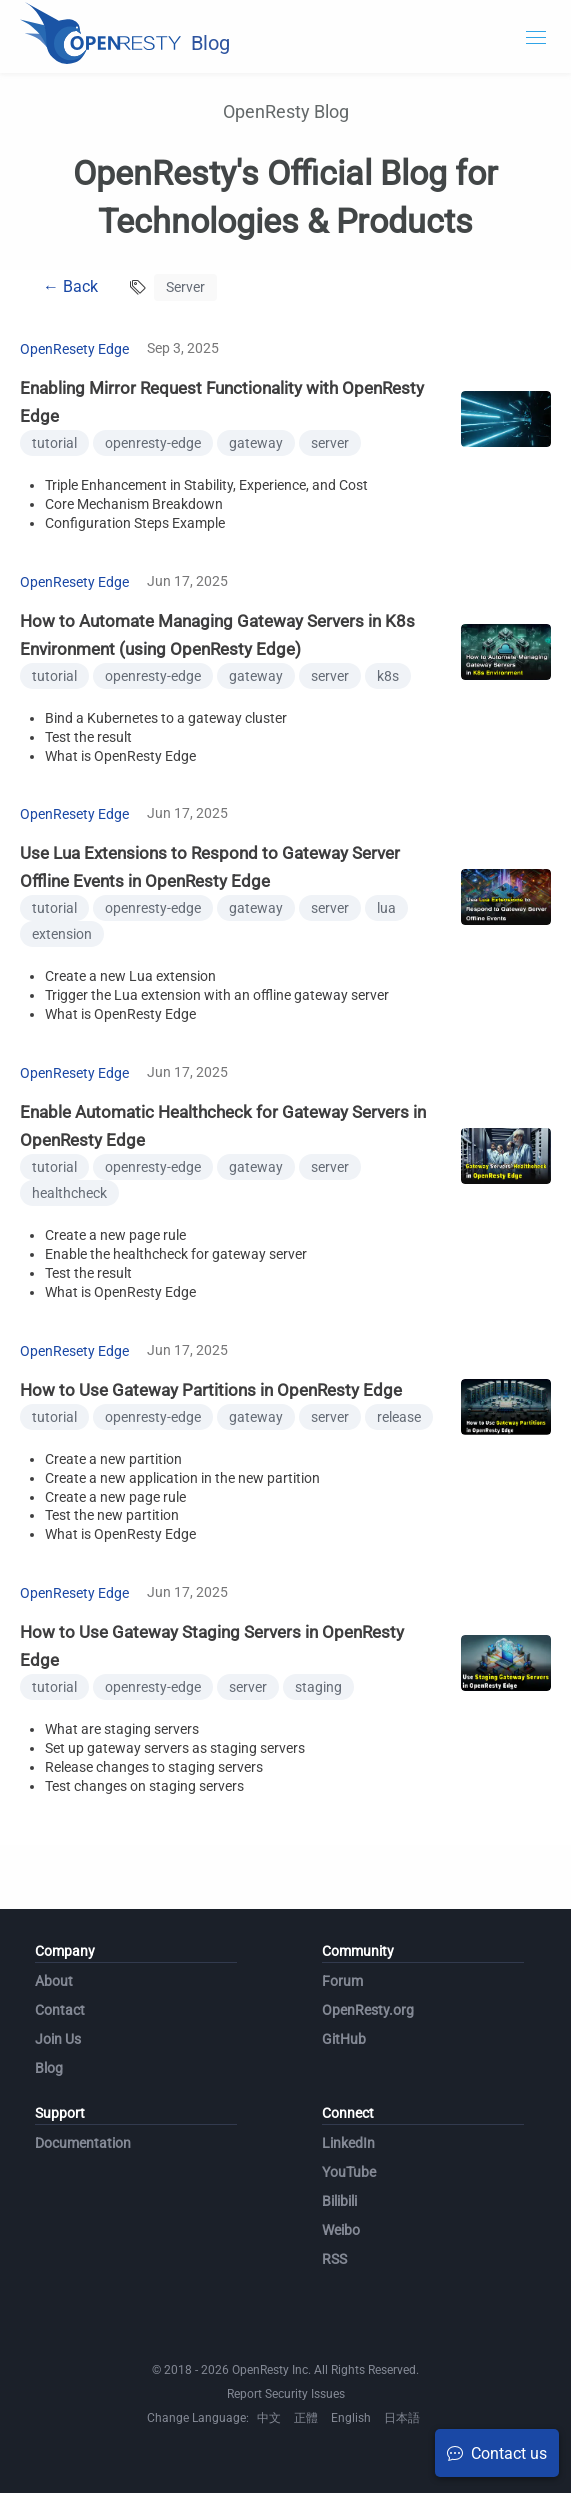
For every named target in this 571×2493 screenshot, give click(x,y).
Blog (49, 2068)
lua (386, 908)
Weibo (341, 2230)
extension (62, 934)
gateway (256, 443)
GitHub (344, 2039)
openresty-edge (153, 443)
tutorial (54, 443)
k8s (388, 676)
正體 (306, 2418)
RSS (334, 2259)
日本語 (402, 2418)
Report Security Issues (286, 2394)
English (351, 2418)
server (330, 443)
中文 (269, 2418)
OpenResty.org (368, 2010)
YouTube (349, 2172)
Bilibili (339, 2201)
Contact (60, 2010)
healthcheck (69, 1193)
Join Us (58, 2039)
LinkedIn (348, 2143)
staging (318, 1687)
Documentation (83, 2143)
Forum (342, 1981)
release (399, 1417)
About (54, 1981)
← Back (70, 286)
